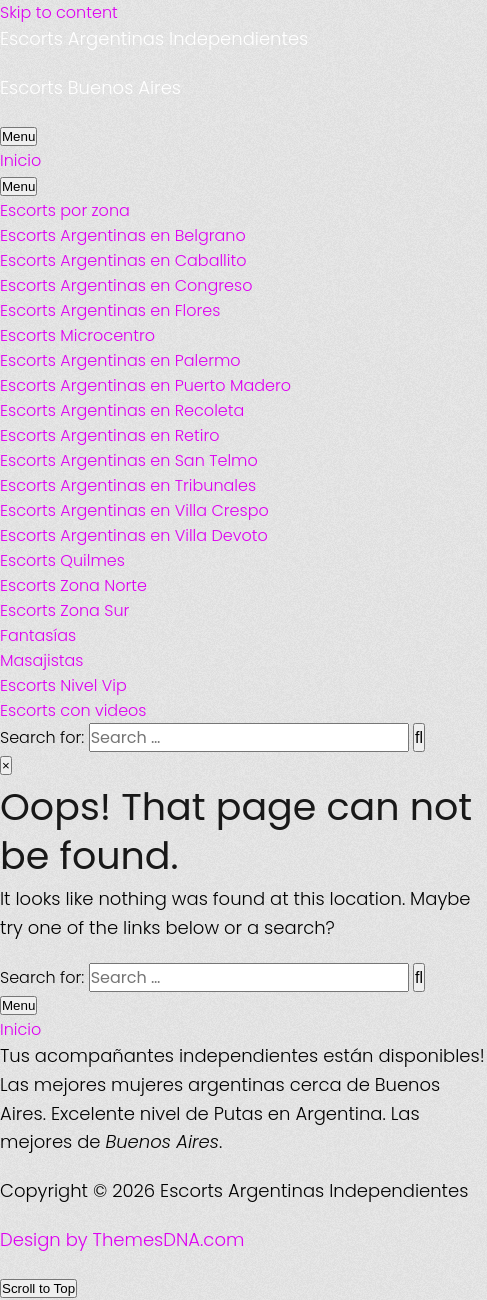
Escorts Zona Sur (64, 610)
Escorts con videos (73, 710)
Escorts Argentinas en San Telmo (129, 460)
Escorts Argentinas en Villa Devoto (134, 535)
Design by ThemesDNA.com (122, 1239)
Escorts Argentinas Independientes (154, 38)
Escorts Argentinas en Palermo (120, 360)
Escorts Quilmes (62, 560)
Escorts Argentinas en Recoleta (122, 410)
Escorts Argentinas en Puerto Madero (145, 385)
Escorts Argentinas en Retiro (110, 435)
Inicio (20, 160)
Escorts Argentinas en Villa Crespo (134, 510)
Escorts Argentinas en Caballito (123, 260)
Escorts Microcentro (77, 335)
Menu (18, 136)
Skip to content (59, 12)
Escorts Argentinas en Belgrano (123, 235)
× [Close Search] (6, 765)
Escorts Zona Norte (73, 585)
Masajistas (41, 660)
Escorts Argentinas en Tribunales (128, 485)
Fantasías (38, 635)
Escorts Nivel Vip (63, 685)
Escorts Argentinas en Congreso (126, 285)
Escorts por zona (65, 210)
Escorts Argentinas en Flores (110, 310)
